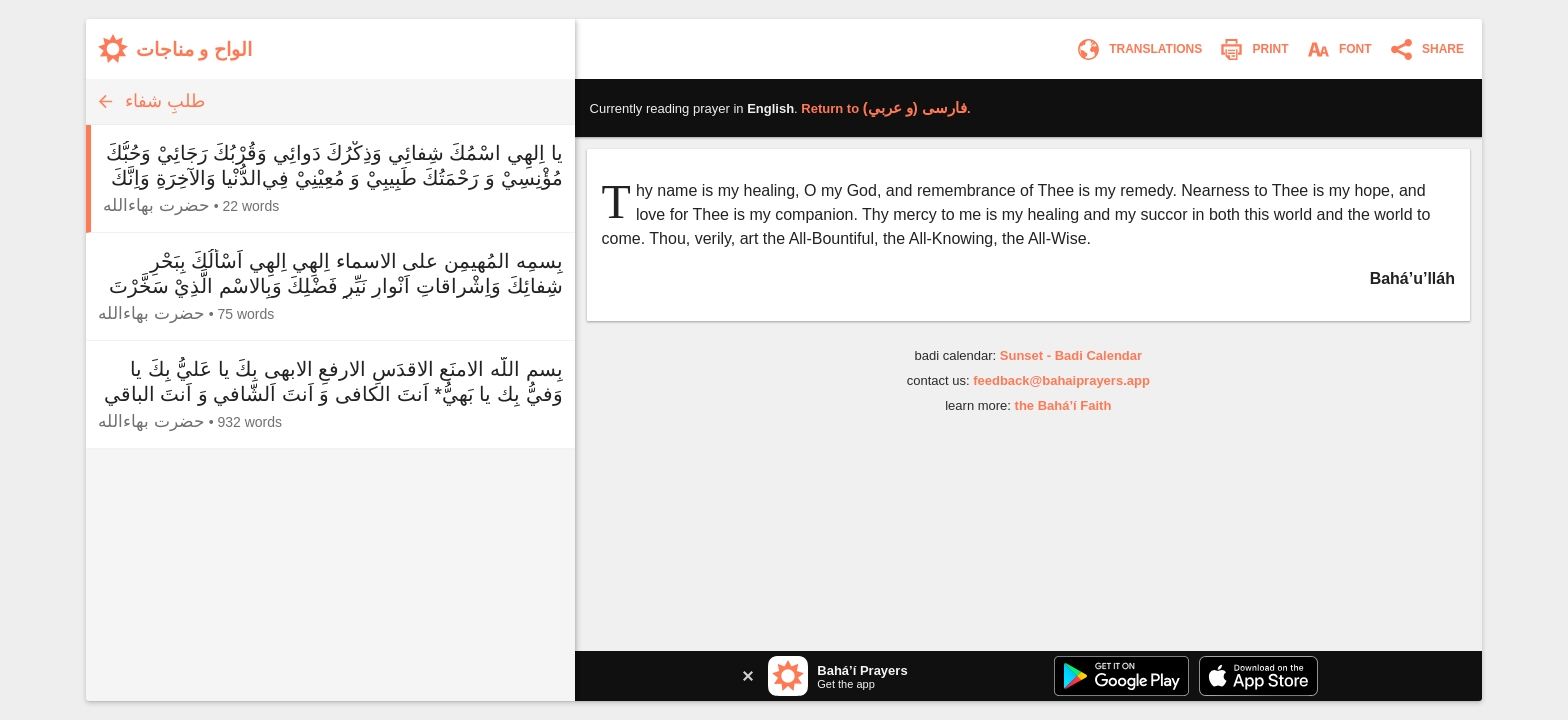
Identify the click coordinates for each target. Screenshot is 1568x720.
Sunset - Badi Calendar (1071, 355)
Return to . (885, 108)
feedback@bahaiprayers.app (1061, 380)
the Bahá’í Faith (1063, 405)
